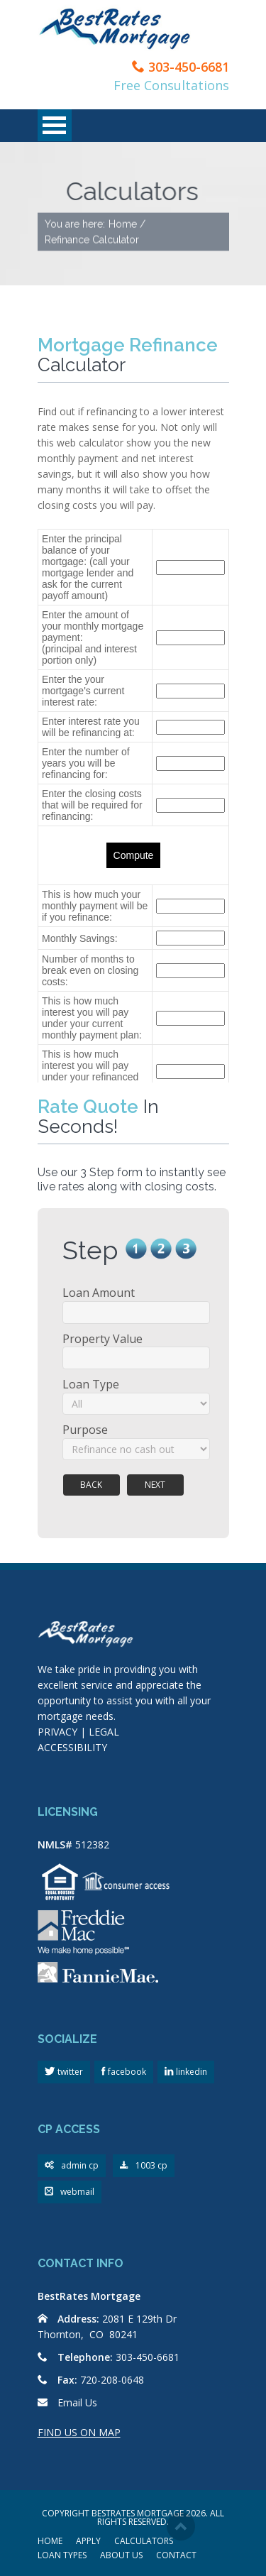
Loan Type (90, 1384)
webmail (69, 2192)
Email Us (77, 2402)
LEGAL (104, 1731)
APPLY (88, 2542)
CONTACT (176, 2556)
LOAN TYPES (62, 2556)
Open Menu (55, 125)
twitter (69, 2072)
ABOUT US (121, 2556)
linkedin (190, 2072)
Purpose (85, 1429)
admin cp (72, 2166)
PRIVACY (57, 1731)
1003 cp (143, 2166)
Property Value (102, 1339)
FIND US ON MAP (79, 2432)
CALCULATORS (143, 2542)
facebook (126, 2072)
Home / (127, 224)
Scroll (181, 2526)
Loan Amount (98, 1292)
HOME (50, 2542)
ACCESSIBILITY (72, 1747)
